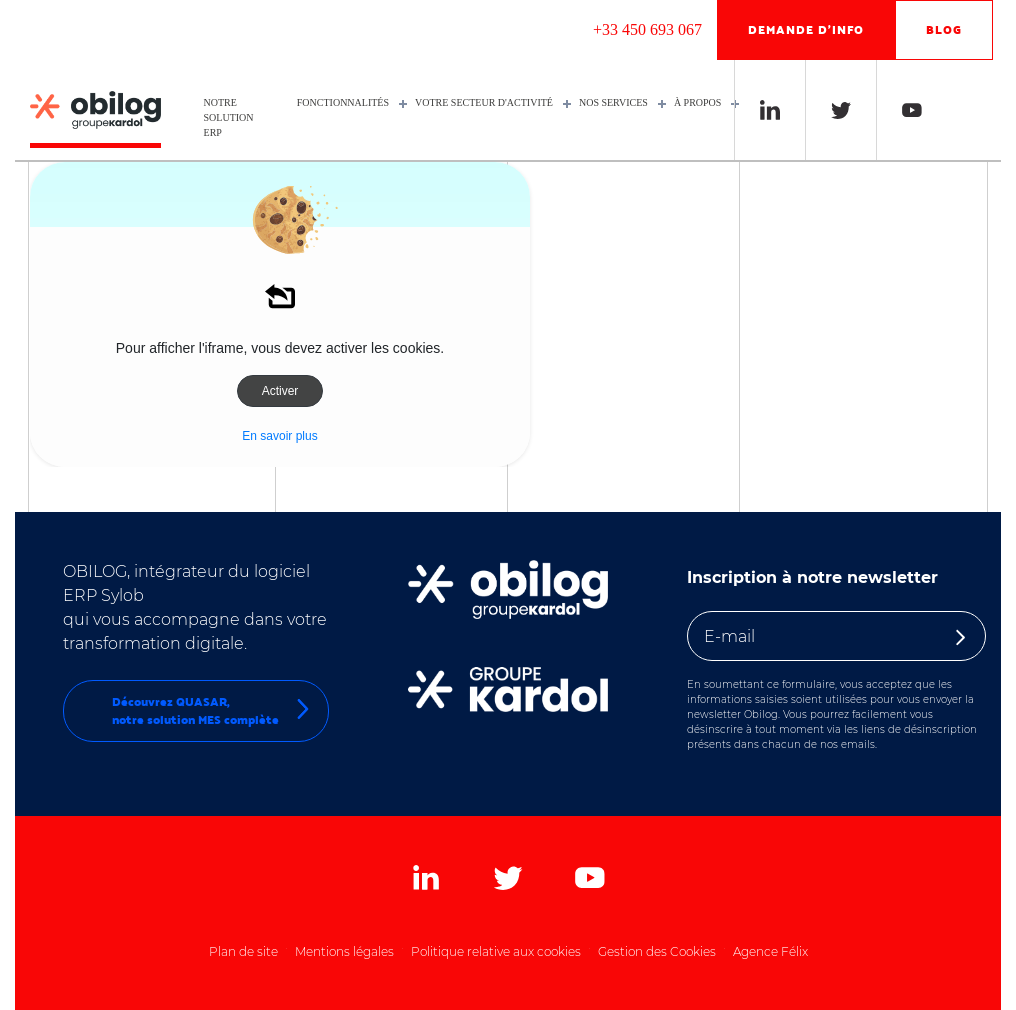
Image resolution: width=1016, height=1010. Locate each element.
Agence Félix (770, 951)
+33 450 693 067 (647, 29)
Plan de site (243, 951)
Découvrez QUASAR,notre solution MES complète (213, 710)
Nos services (617, 102)
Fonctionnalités (347, 102)
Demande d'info (806, 29)
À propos (702, 102)
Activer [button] (280, 391)
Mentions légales (344, 951)
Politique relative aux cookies (496, 951)
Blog (944, 29)
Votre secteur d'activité (488, 102)
